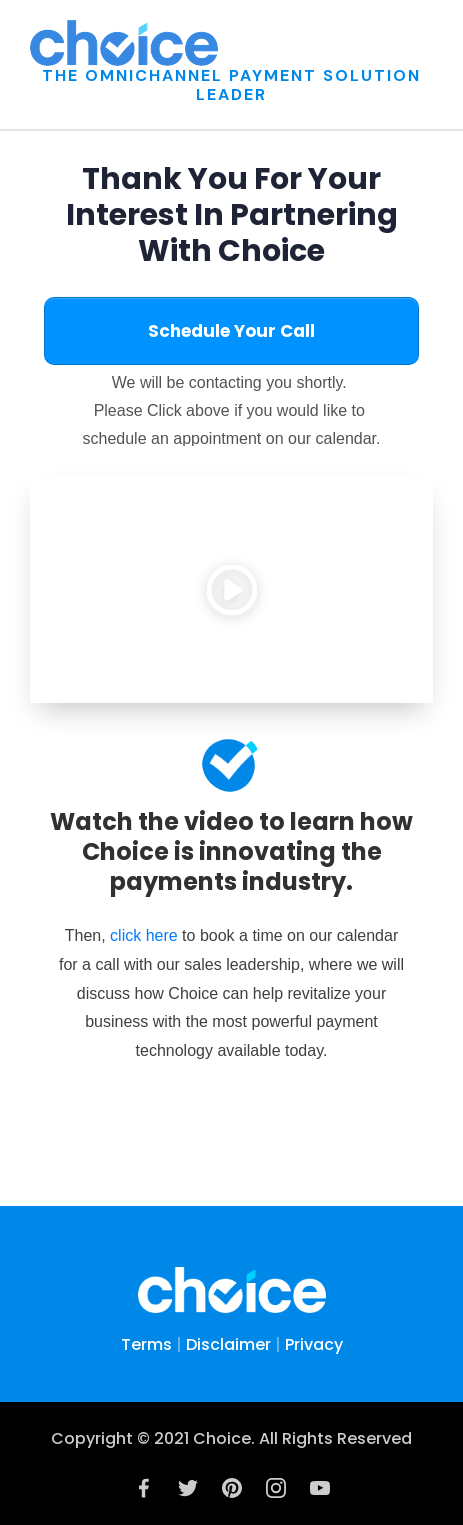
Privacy (314, 1344)
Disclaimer (228, 1344)
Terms (146, 1344)
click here (146, 935)
